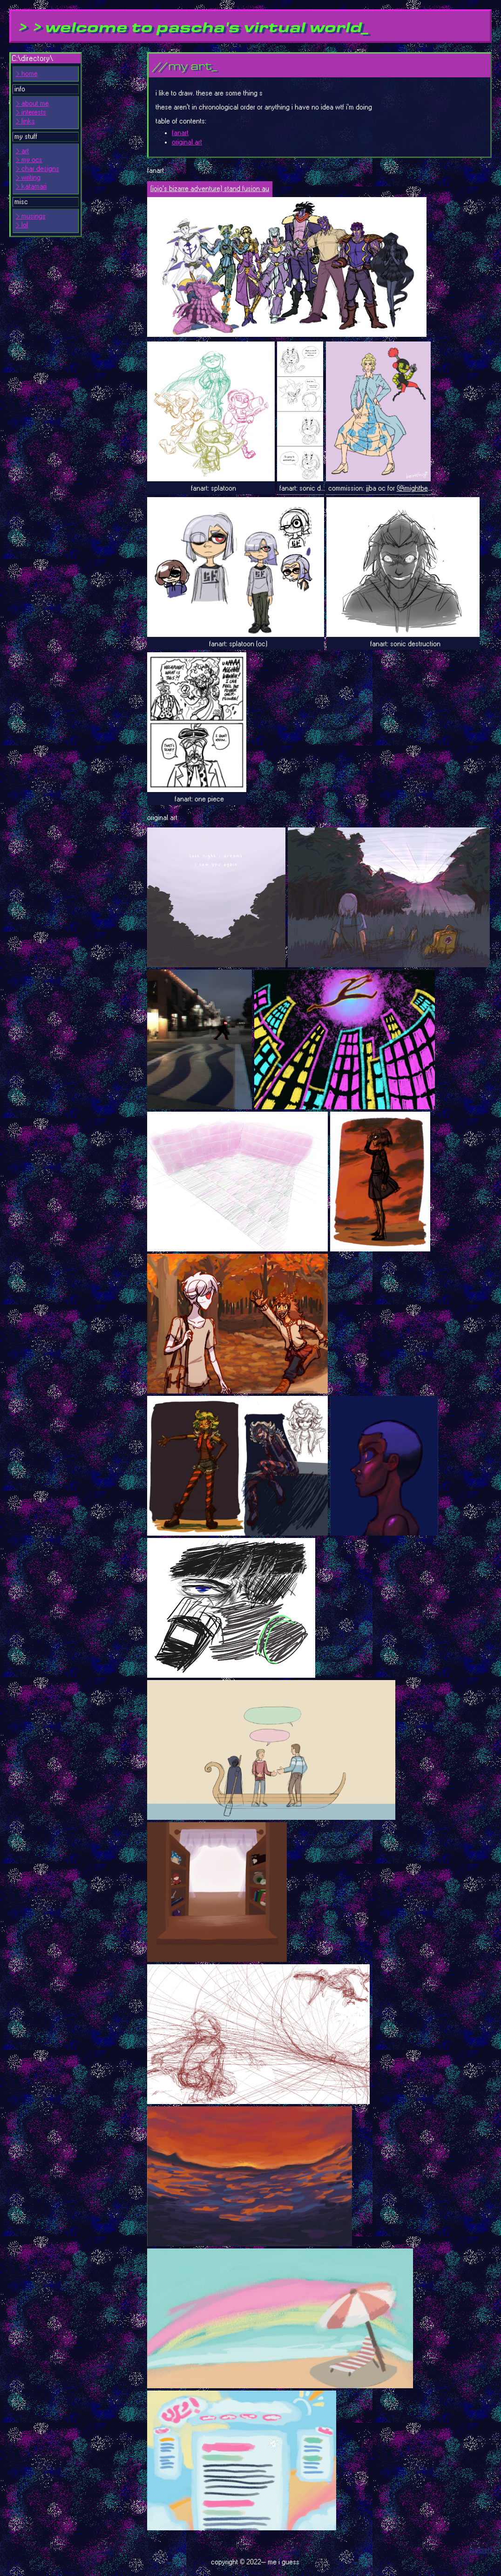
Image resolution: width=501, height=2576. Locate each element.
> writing (28, 177)
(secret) (481, 2550)
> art (22, 151)
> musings (31, 216)
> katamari (31, 186)
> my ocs (29, 160)
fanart (180, 133)
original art (187, 142)
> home (27, 73)
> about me (32, 103)
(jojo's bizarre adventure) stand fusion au (209, 188)
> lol (22, 225)
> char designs (37, 168)
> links (25, 121)
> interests (31, 112)
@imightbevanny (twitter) (433, 488)
